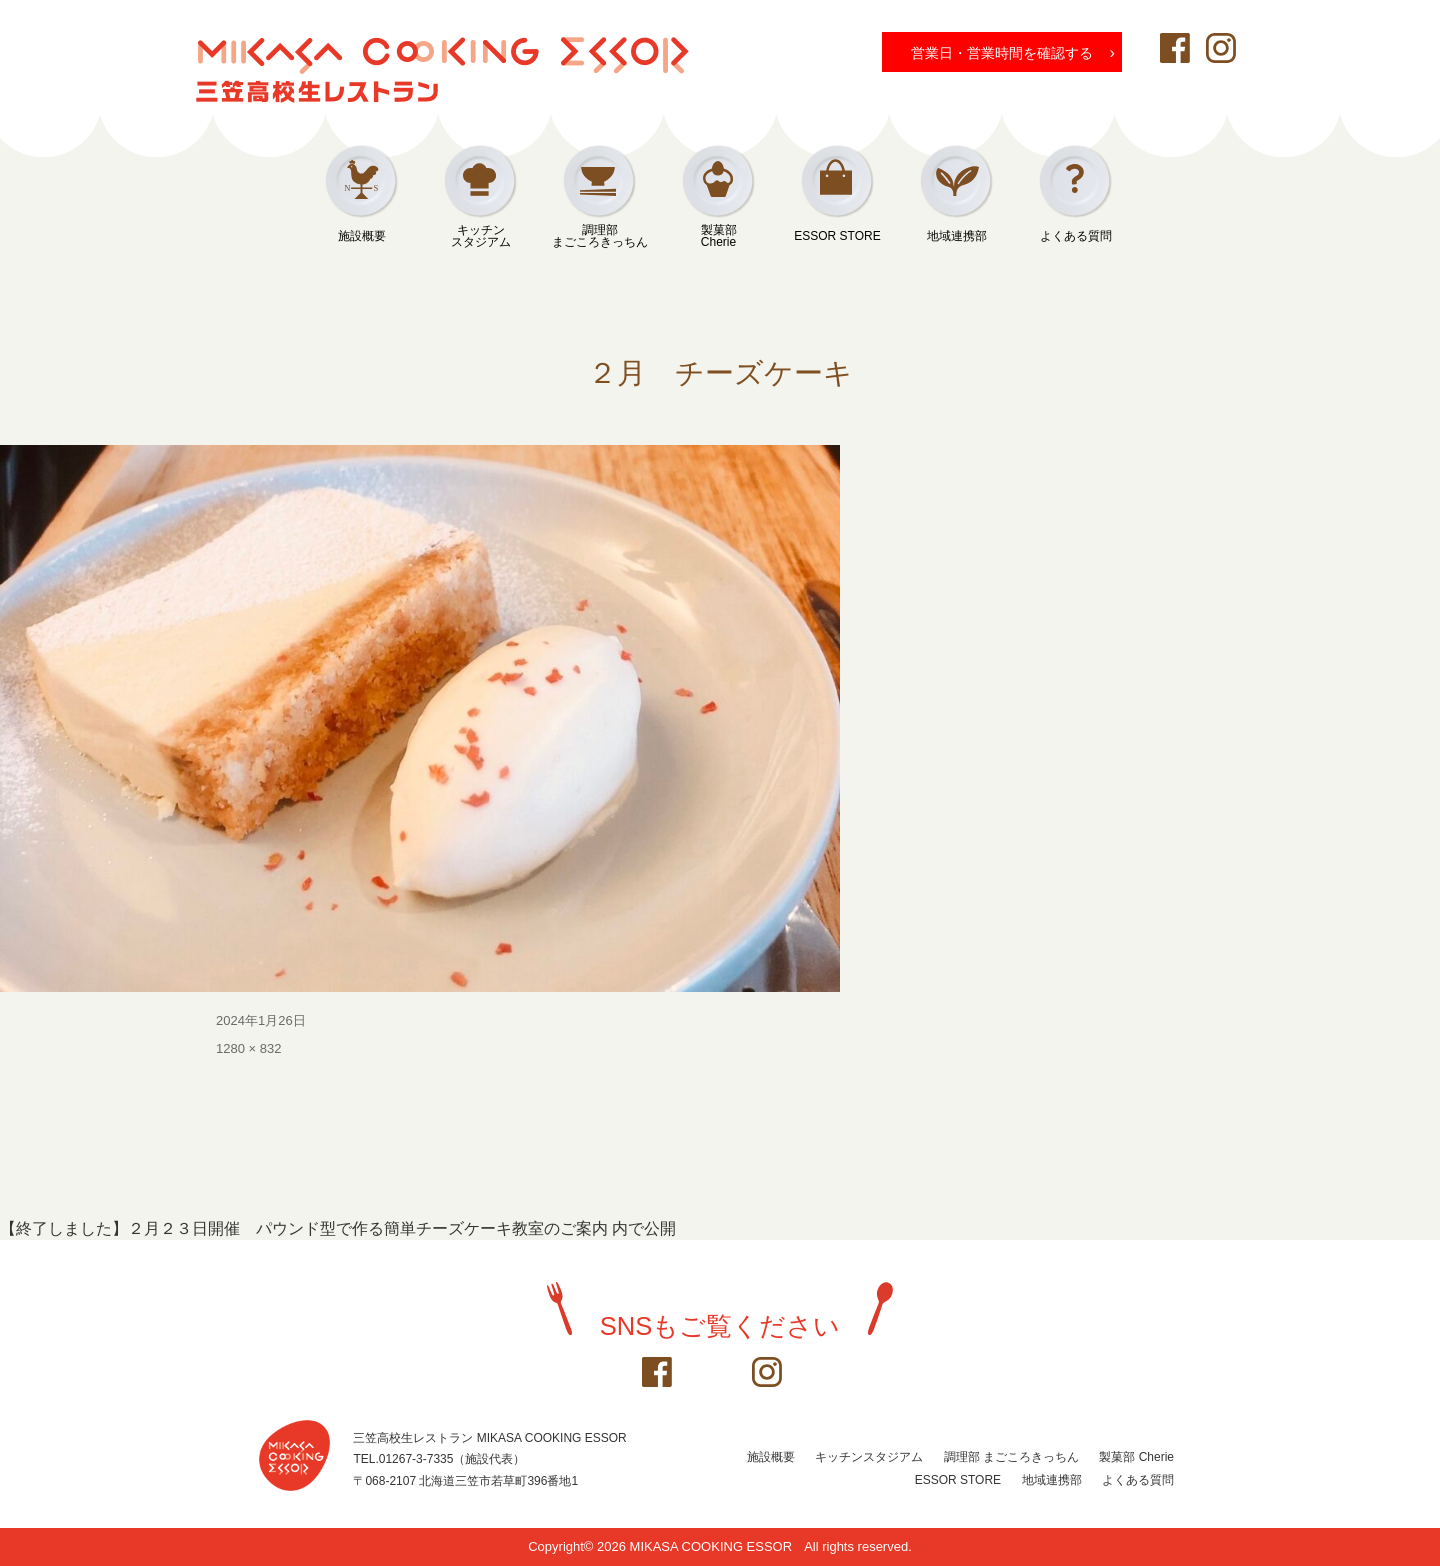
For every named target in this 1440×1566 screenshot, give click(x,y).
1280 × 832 (248, 1048)
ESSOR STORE (837, 236)
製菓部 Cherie (1136, 1457)
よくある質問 (1076, 236)
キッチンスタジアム (481, 236)
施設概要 (362, 236)
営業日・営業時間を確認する (1013, 52)
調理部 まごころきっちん (1011, 1457)
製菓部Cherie (719, 236)
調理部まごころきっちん (600, 236)
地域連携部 (957, 236)
